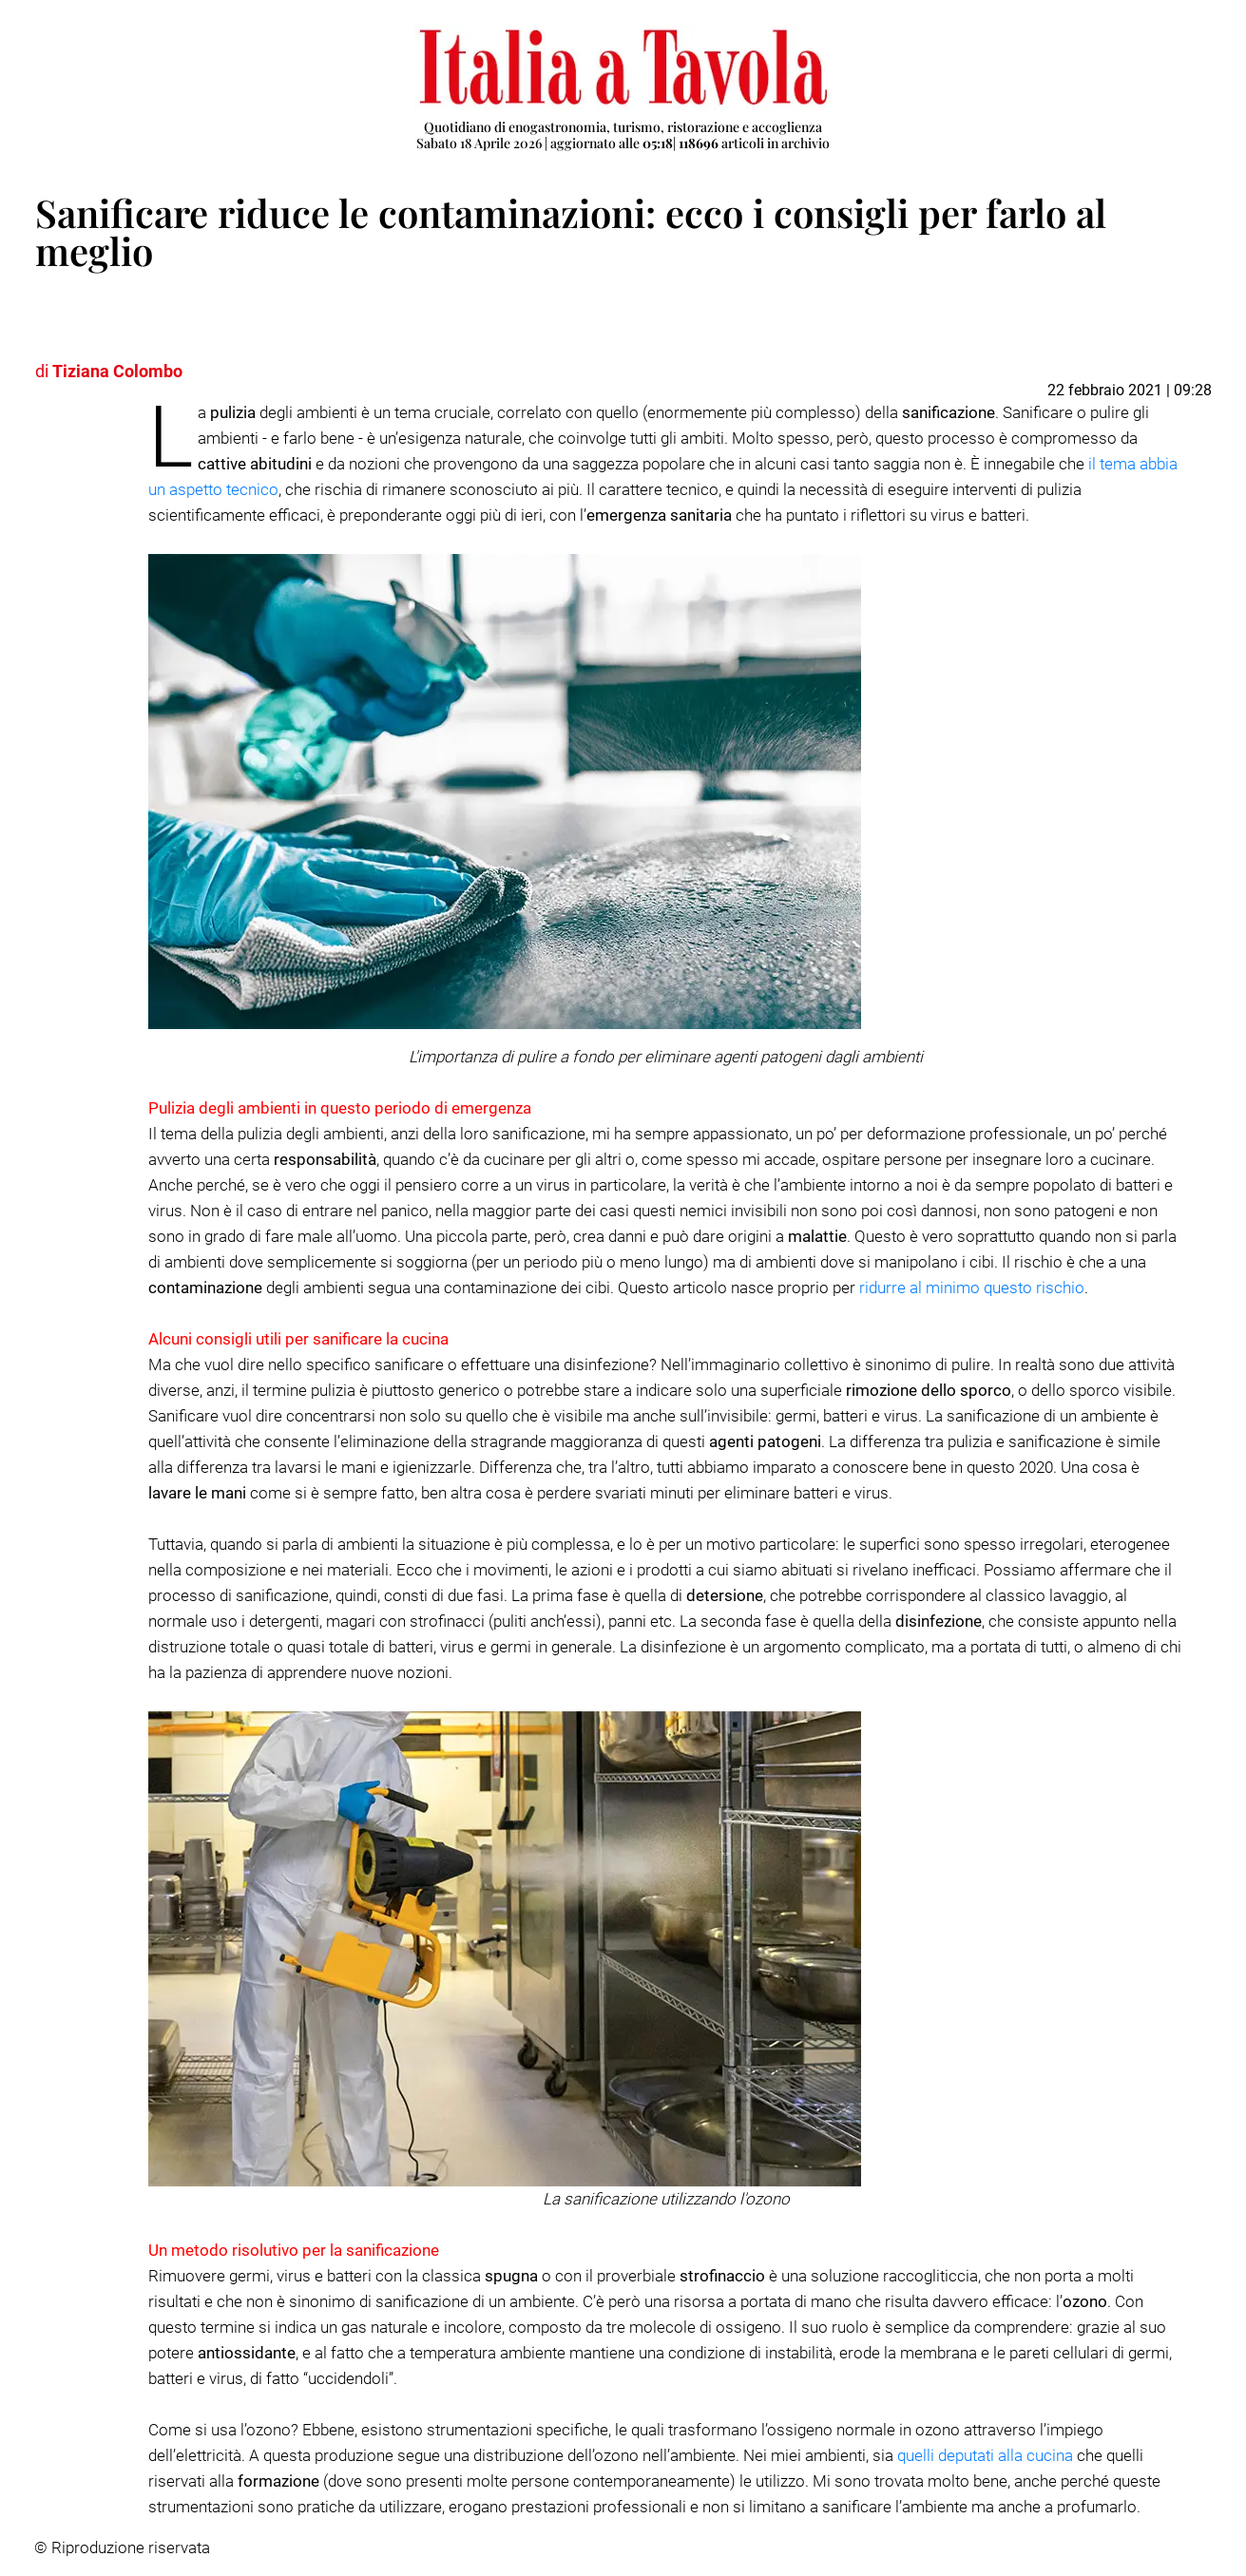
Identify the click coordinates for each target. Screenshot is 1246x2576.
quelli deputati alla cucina (985, 2455)
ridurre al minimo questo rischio (971, 1287)
